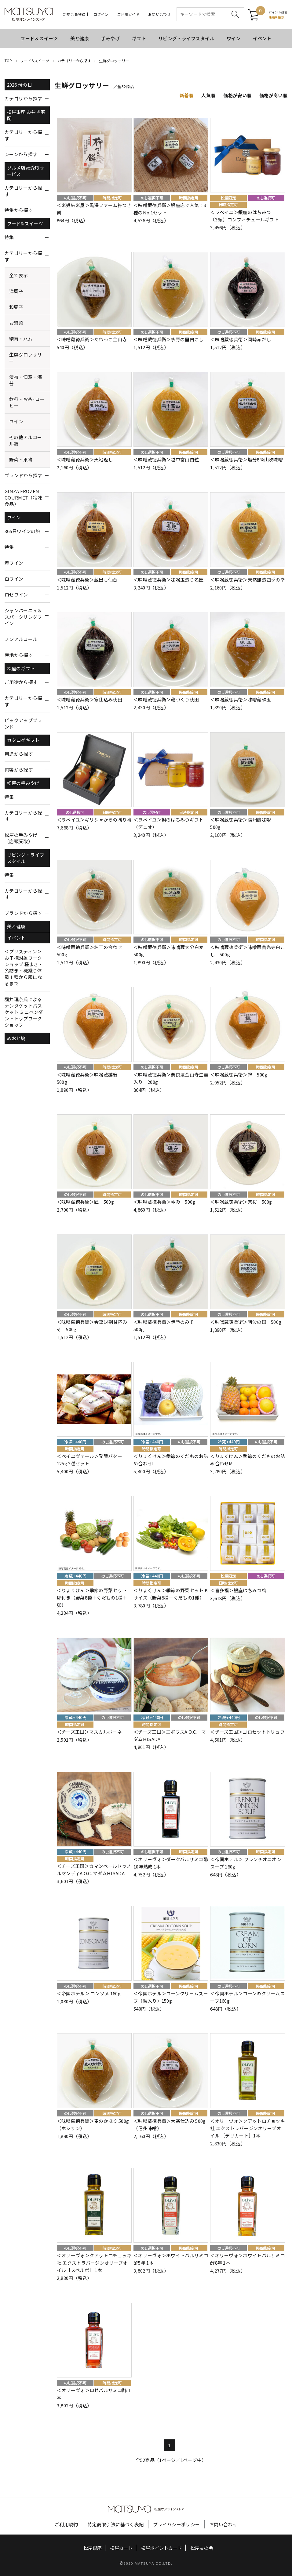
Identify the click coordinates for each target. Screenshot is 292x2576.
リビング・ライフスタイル (186, 38)
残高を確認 (276, 17)
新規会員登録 (74, 14)
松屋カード (121, 2548)
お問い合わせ (159, 14)
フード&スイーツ (34, 60)
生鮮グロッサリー (114, 60)
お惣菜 (16, 323)
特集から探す (19, 210)
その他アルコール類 (25, 440)
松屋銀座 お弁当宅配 (26, 115)
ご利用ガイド (128, 14)
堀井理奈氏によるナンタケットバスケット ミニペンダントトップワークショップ (24, 1012)
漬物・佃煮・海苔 (25, 380)
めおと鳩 (16, 1038)
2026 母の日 (19, 84)
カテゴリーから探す (74, 60)
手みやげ (110, 38)
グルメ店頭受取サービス (25, 170)
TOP (8, 60)
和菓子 (16, 307)
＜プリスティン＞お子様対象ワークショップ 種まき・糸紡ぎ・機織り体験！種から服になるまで (24, 967)
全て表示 (18, 275)
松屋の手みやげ (23, 783)
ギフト (139, 38)
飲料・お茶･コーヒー (26, 402)
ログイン (100, 14)
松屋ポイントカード (161, 2548)
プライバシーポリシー (176, 2524)
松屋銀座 (92, 2548)
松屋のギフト (21, 668)
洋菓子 (16, 291)
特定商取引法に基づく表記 (116, 2524)
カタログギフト (23, 740)
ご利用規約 (66, 2524)
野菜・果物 (21, 459)
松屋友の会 (201, 2548)
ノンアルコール (21, 639)
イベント (262, 38)
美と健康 (79, 38)
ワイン (234, 38)
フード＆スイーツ (39, 38)
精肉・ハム (21, 338)
